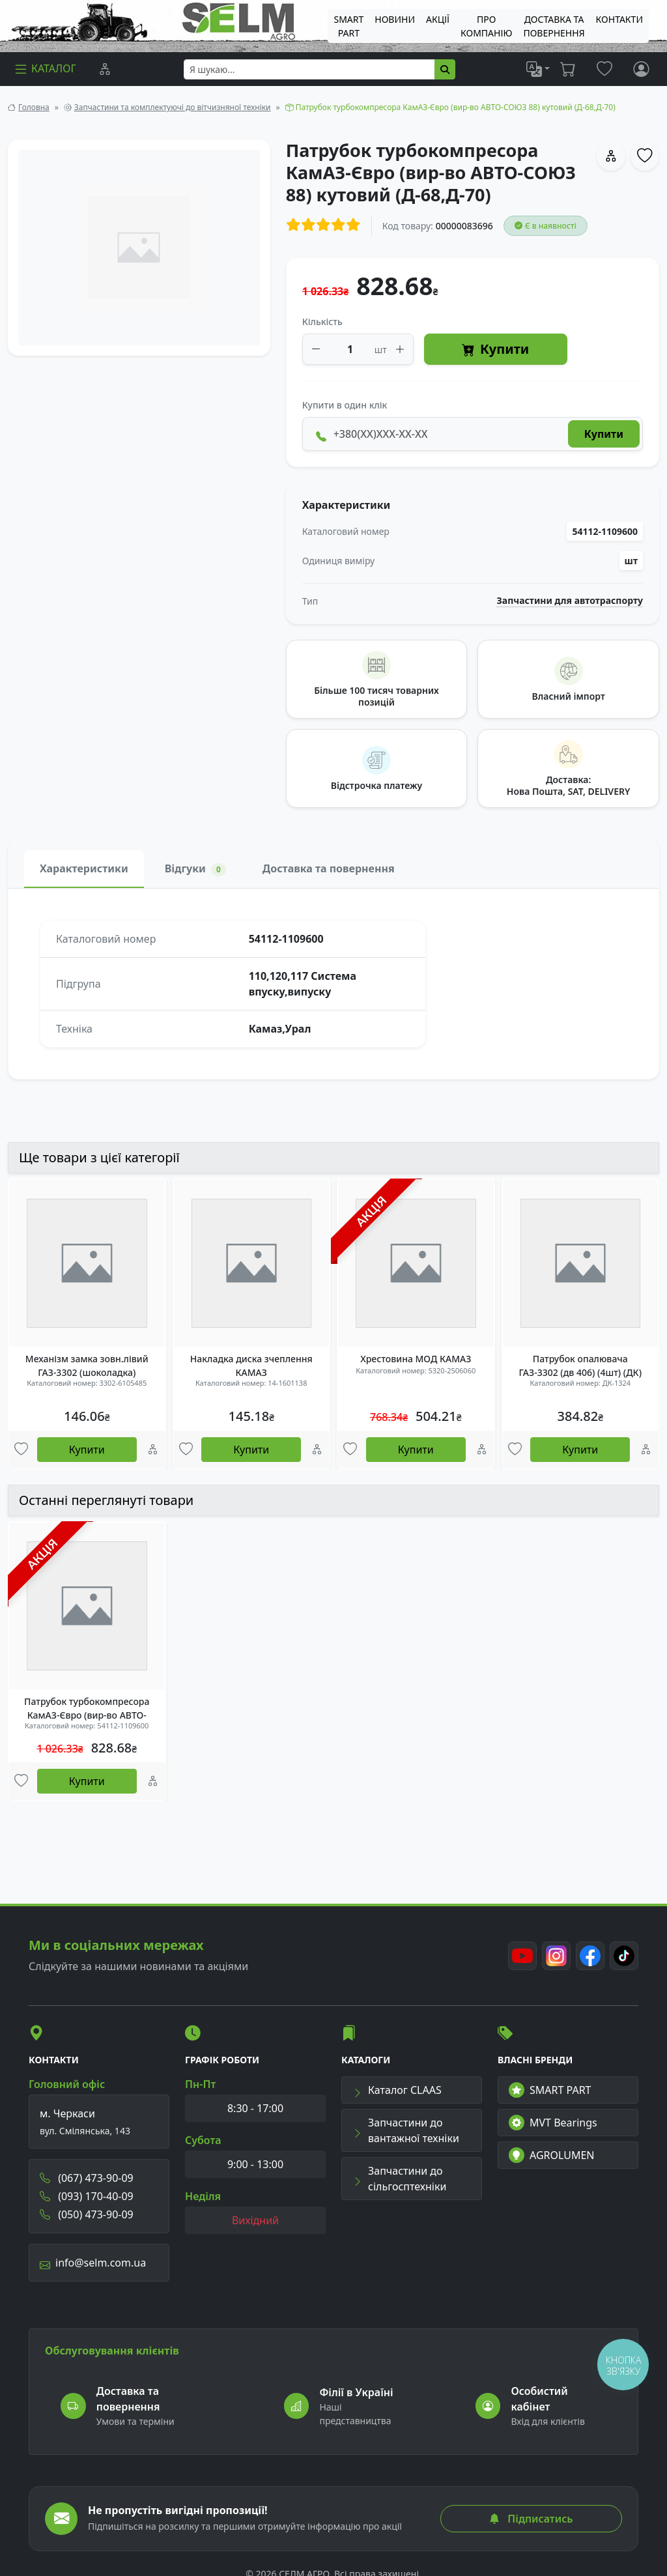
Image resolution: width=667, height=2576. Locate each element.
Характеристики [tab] (84, 868)
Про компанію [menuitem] (486, 26)
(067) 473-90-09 (87, 2178)
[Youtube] (522, 1955)
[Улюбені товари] (21, 1449)
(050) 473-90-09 (87, 2214)
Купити (495, 349)
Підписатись (531, 2519)
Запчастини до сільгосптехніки (399, 2179)
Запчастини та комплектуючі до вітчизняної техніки (172, 107)
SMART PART (550, 2090)
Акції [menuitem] (437, 19)
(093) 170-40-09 (87, 2196)
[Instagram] (556, 1955)
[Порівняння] (105, 69)
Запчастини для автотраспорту (569, 601)
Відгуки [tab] (195, 868)
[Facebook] (590, 1955)
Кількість (322, 321)
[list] (538, 69)
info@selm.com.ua (93, 2262)
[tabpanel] (333, 984)
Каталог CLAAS (397, 2090)
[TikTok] (624, 1955)
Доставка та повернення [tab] (329, 868)
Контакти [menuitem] (619, 19)
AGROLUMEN (552, 2155)
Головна (34, 107)
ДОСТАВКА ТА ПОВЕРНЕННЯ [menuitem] (553, 26)
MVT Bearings (553, 2122)
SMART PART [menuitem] (348, 26)
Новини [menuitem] (395, 19)
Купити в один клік (345, 405)
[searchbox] (309, 69)
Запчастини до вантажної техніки (405, 2130)
